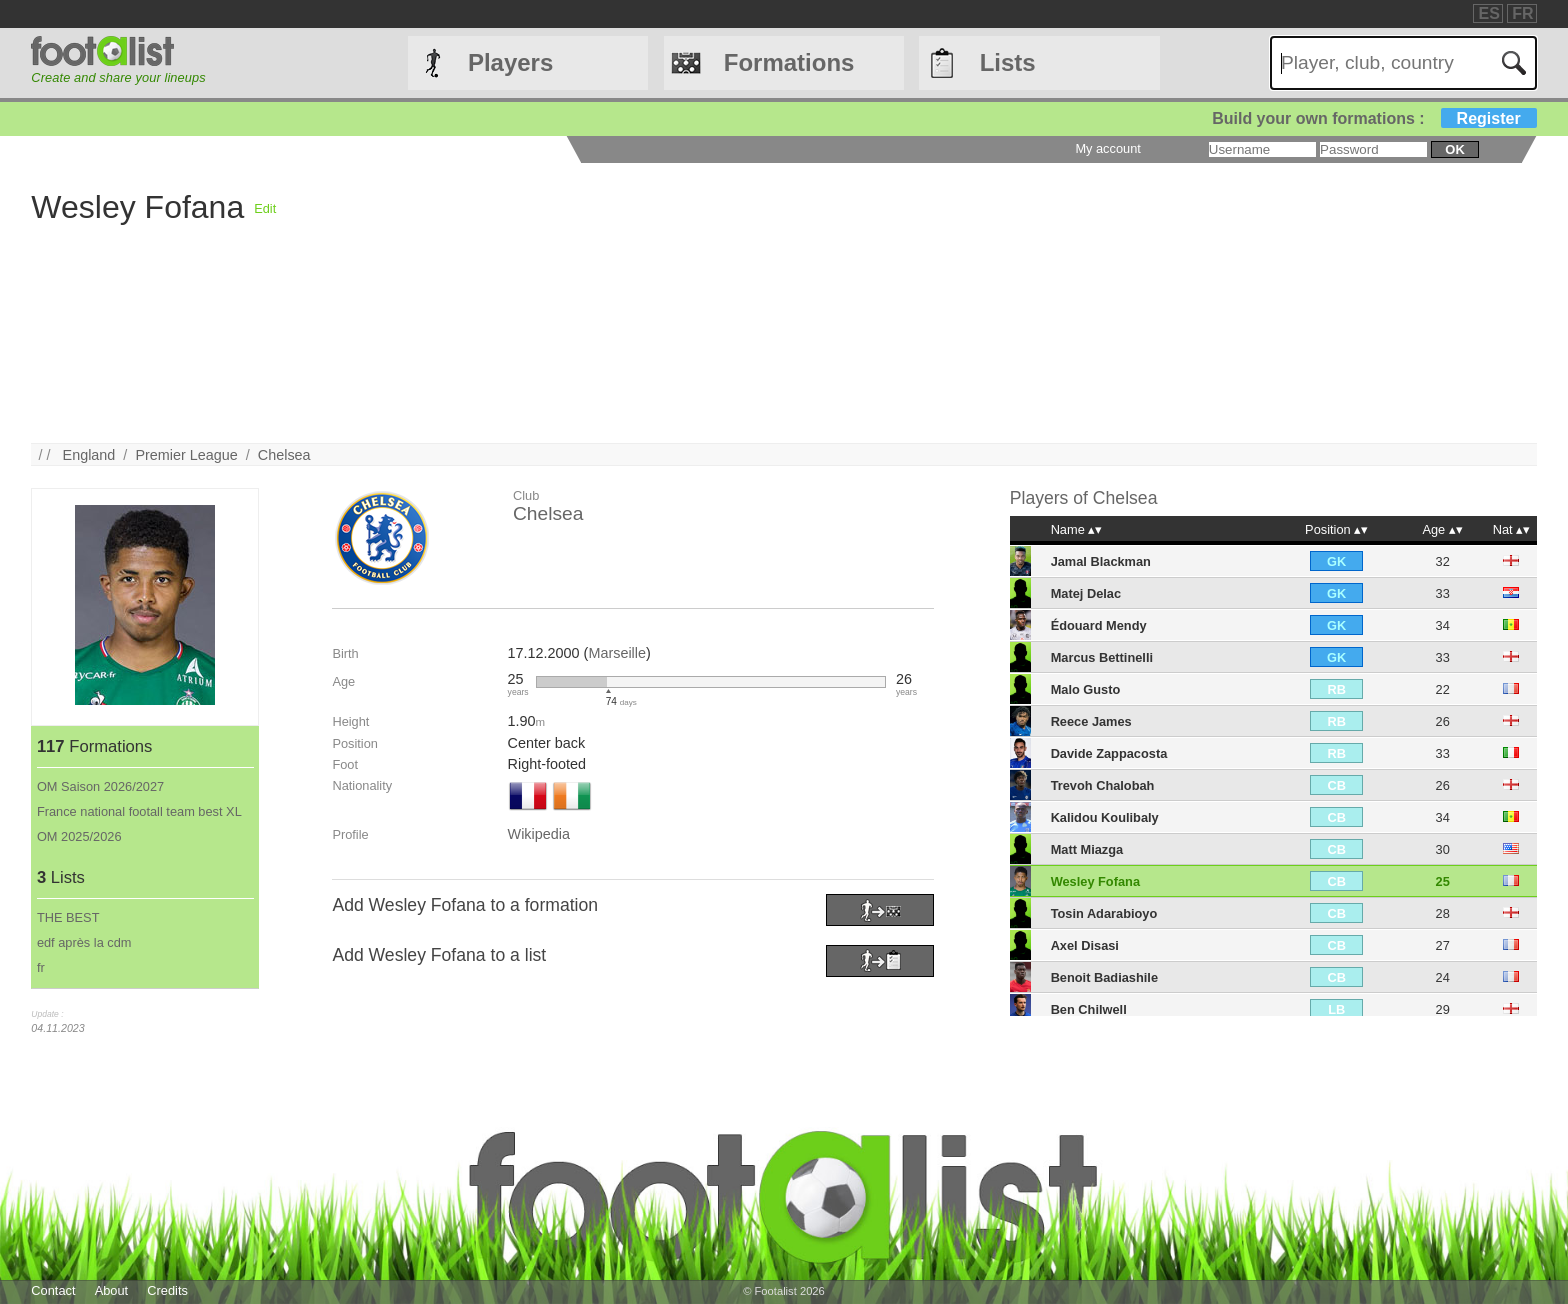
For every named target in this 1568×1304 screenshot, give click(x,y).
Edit (265, 208)
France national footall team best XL (139, 811)
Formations (789, 62)
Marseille (617, 653)
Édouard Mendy (1099, 625)
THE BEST (68, 917)
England (89, 455)
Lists (1008, 62)
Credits (167, 1290)
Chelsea (284, 455)
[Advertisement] (876, 303)
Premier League (186, 455)
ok (1454, 149)
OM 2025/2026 (79, 836)
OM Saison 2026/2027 (100, 786)
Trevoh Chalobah (1103, 785)
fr (41, 967)
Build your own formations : (1374, 118)
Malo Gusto (1086, 689)
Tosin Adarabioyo (1104, 913)
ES (1488, 13)
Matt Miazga (1087, 849)
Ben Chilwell (1089, 1009)
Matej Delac (1086, 593)
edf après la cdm (84, 942)
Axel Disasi (1085, 945)
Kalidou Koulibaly (1105, 817)
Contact (53, 1290)
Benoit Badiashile (1104, 977)
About (111, 1290)
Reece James (1091, 721)
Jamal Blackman (1101, 561)
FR (1522, 13)
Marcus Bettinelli (1102, 657)
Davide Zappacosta (1109, 753)
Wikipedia (539, 834)
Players (510, 62)
